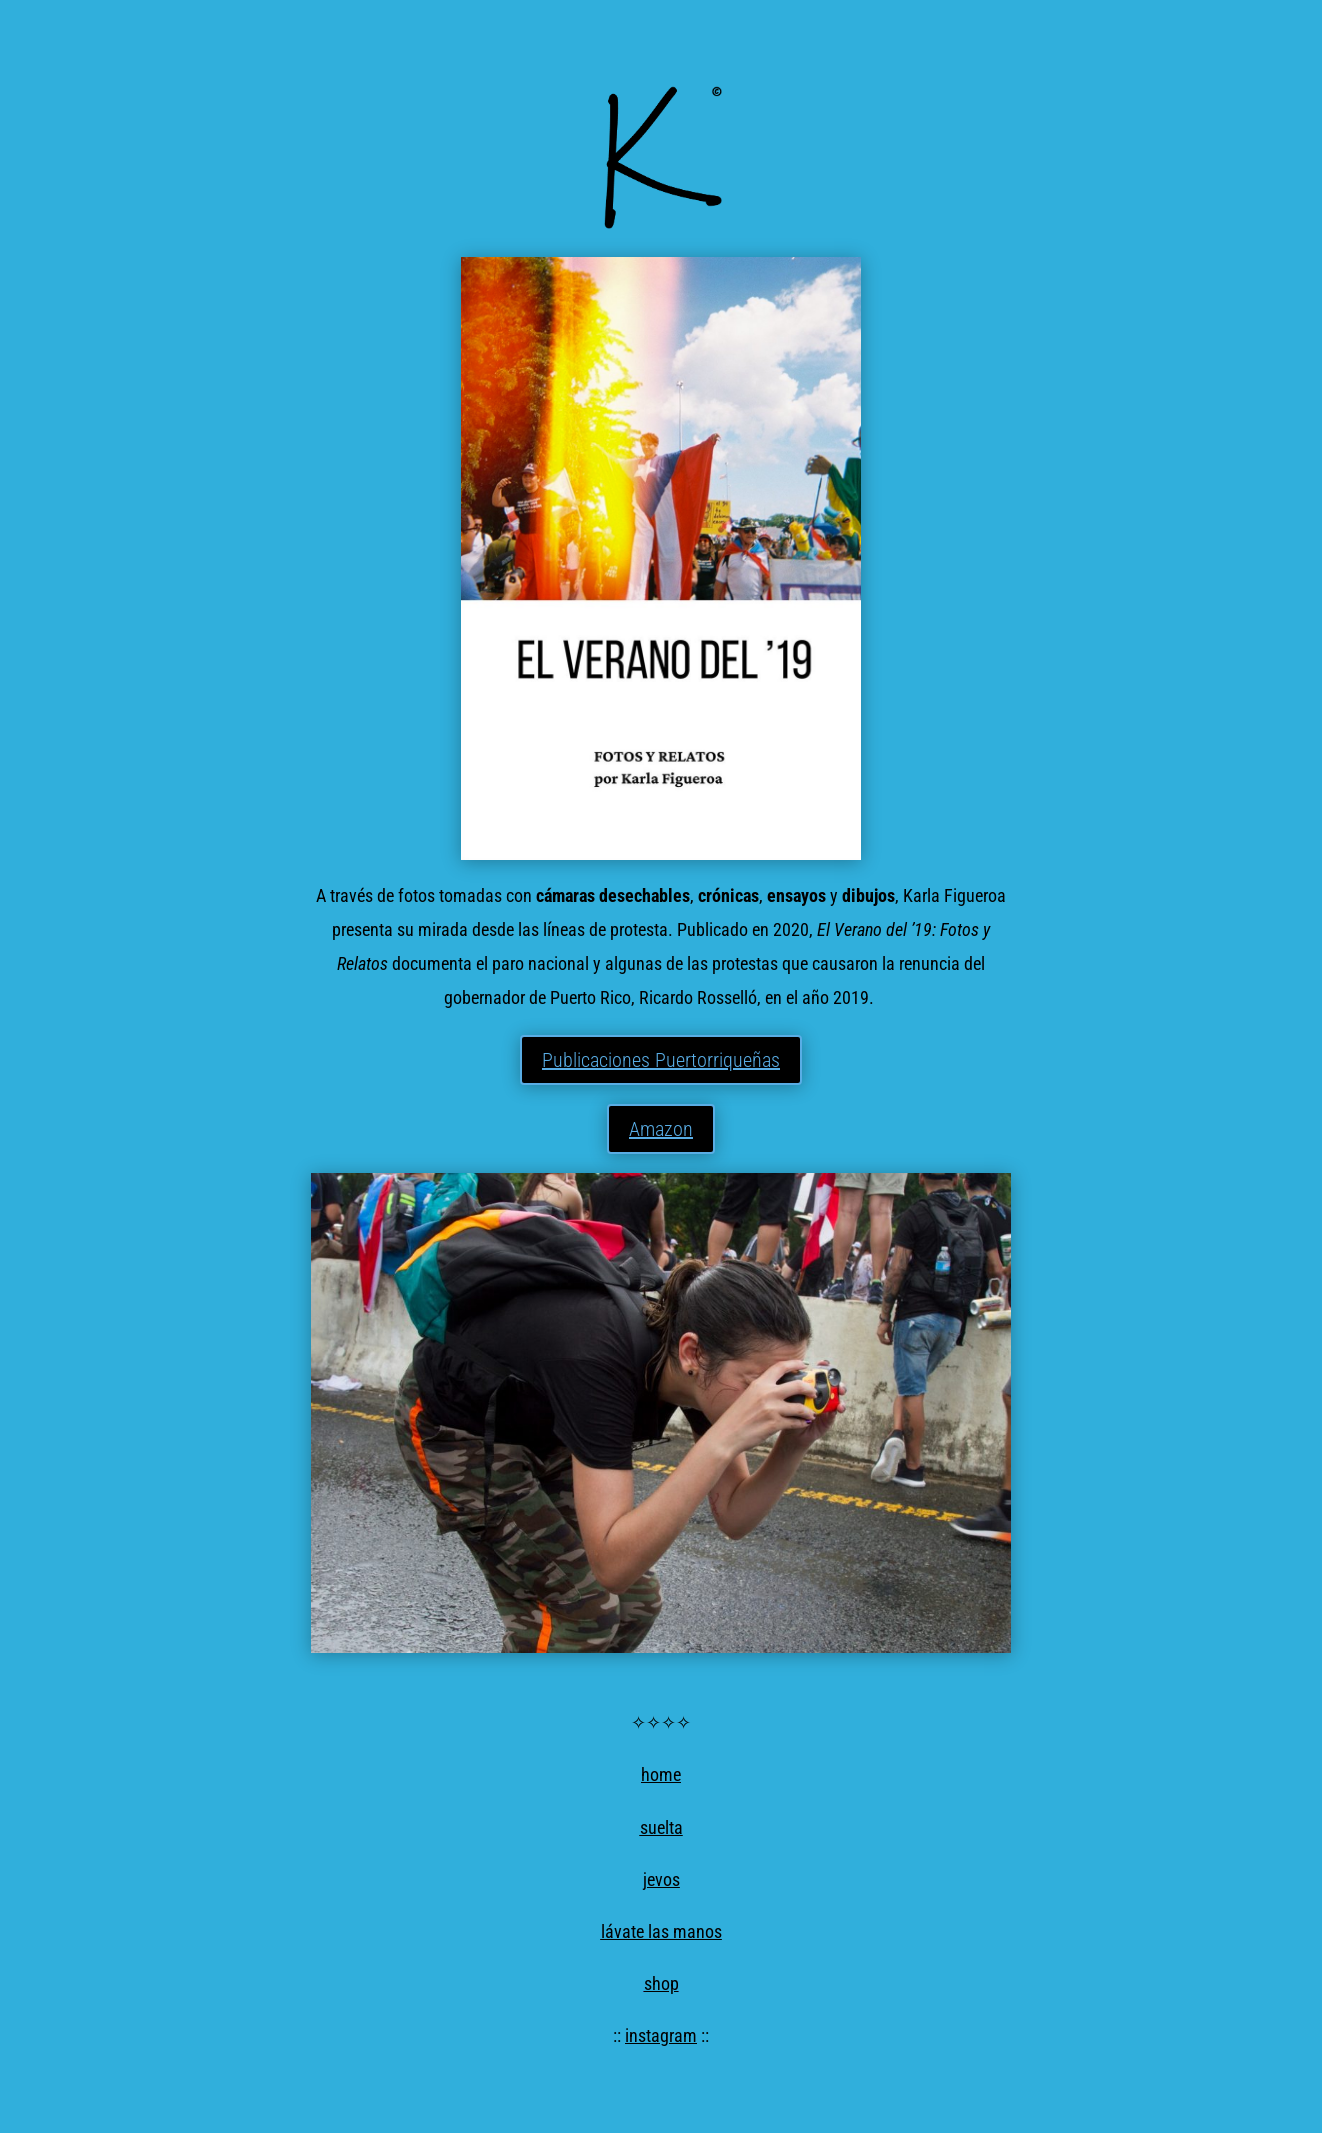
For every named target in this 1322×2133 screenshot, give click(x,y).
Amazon (661, 1129)
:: (619, 2035)
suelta (661, 1827)
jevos (661, 1879)
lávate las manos (661, 1931)
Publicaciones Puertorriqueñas (661, 1060)
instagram (661, 2035)
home (661, 1774)
